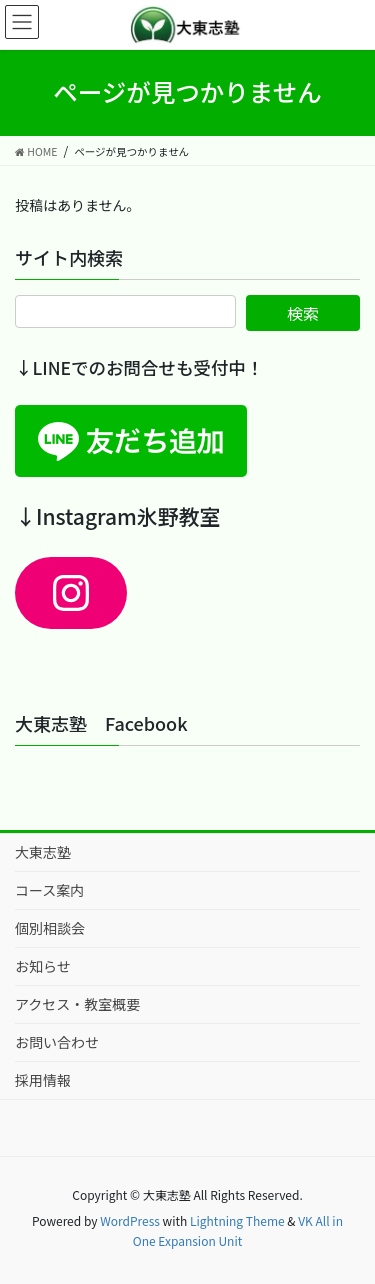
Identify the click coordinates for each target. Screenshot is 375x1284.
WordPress (130, 1220)
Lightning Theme (237, 1220)
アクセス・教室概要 (77, 1004)
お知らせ (43, 966)
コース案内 (49, 890)
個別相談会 (50, 928)
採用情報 (43, 1080)
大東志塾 (43, 852)
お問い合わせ (57, 1042)
